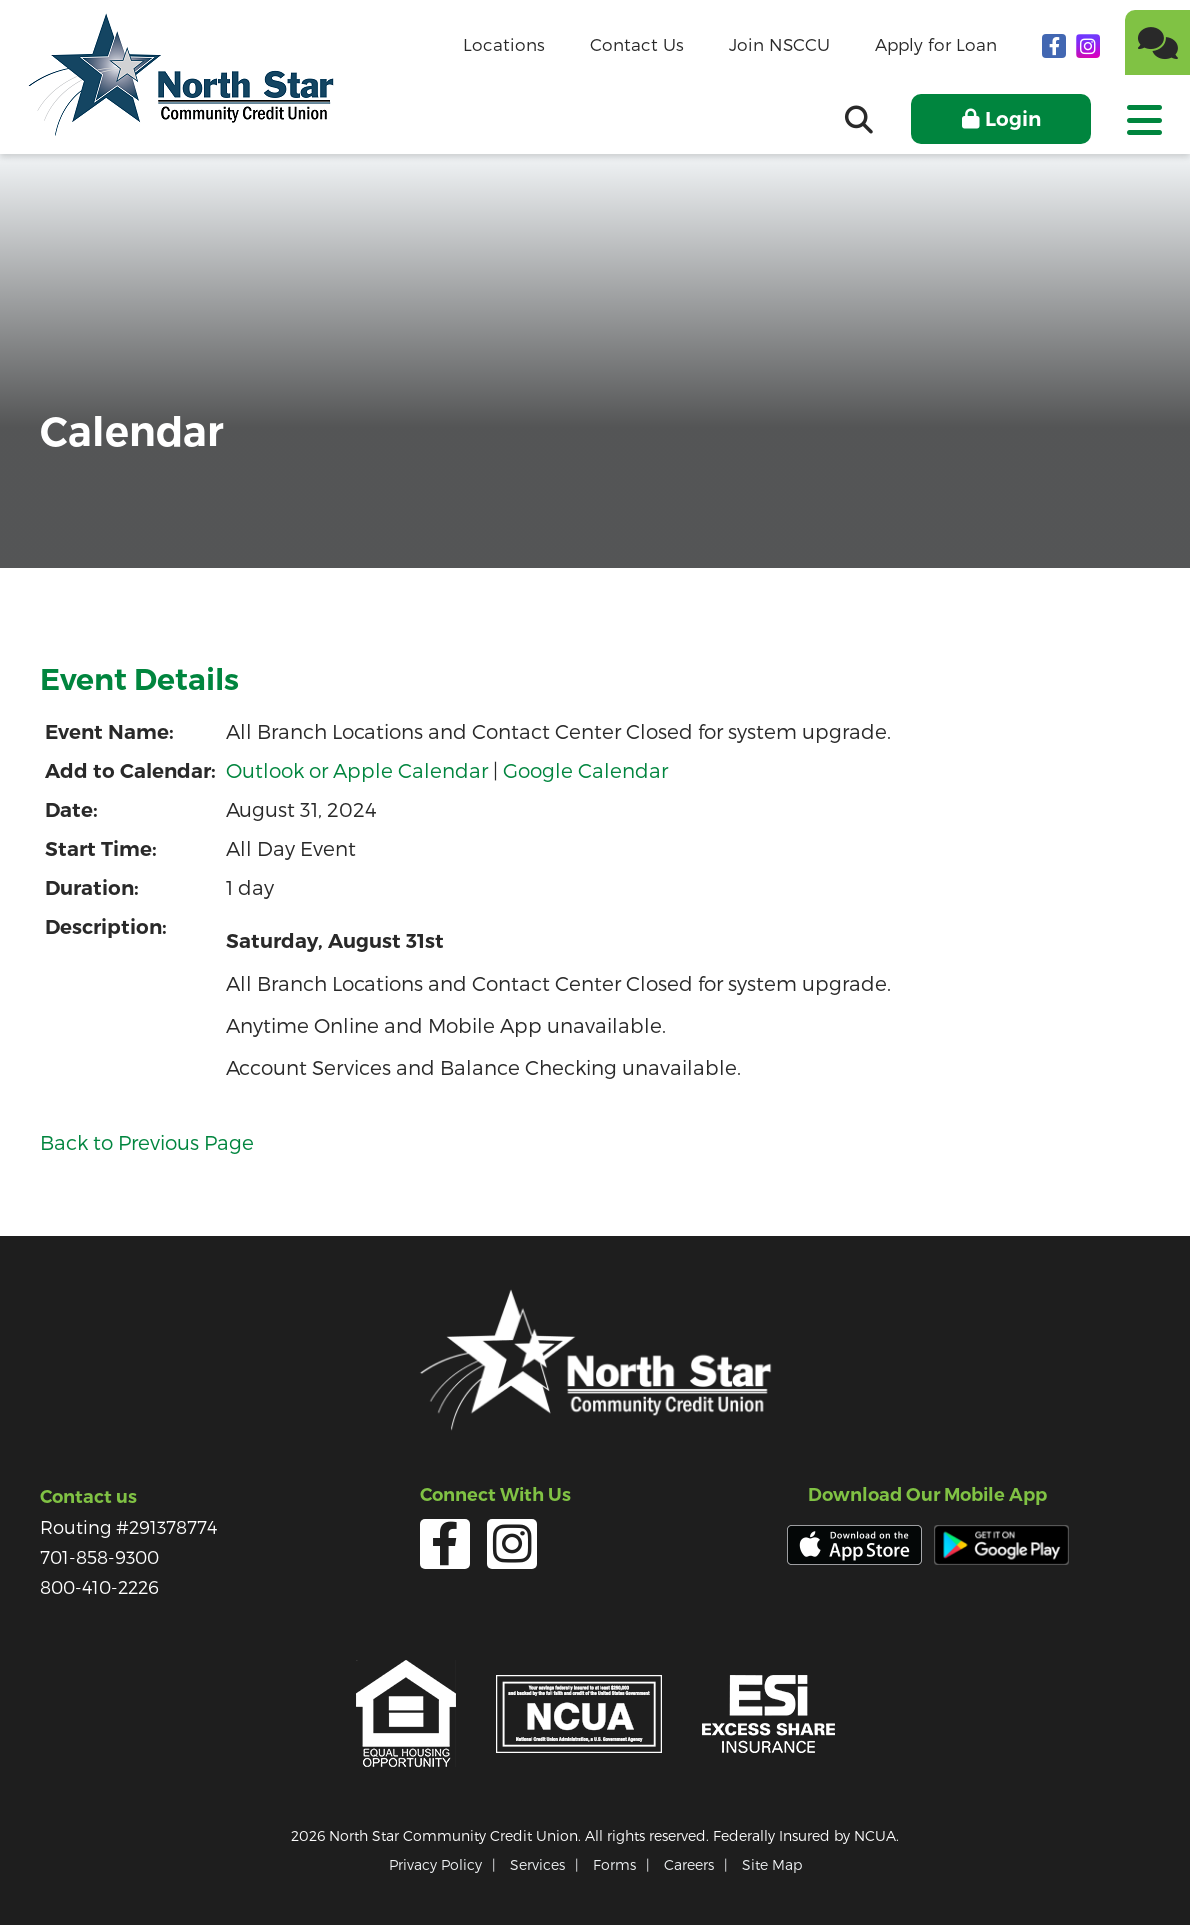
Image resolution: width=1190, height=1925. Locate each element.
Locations (504, 44)
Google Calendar (585, 770)
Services (537, 1864)
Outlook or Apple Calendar (357, 770)
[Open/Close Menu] (1143, 113)
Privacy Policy (435, 1864)
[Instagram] (1088, 45)
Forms (614, 1864)
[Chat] (1157, 42)
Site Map (772, 1864)
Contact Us (637, 44)
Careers (689, 1864)
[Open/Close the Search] (859, 119)
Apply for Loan (936, 44)
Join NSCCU (779, 44)
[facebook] (1056, 45)
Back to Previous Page (147, 1142)
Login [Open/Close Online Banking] (1013, 119)
